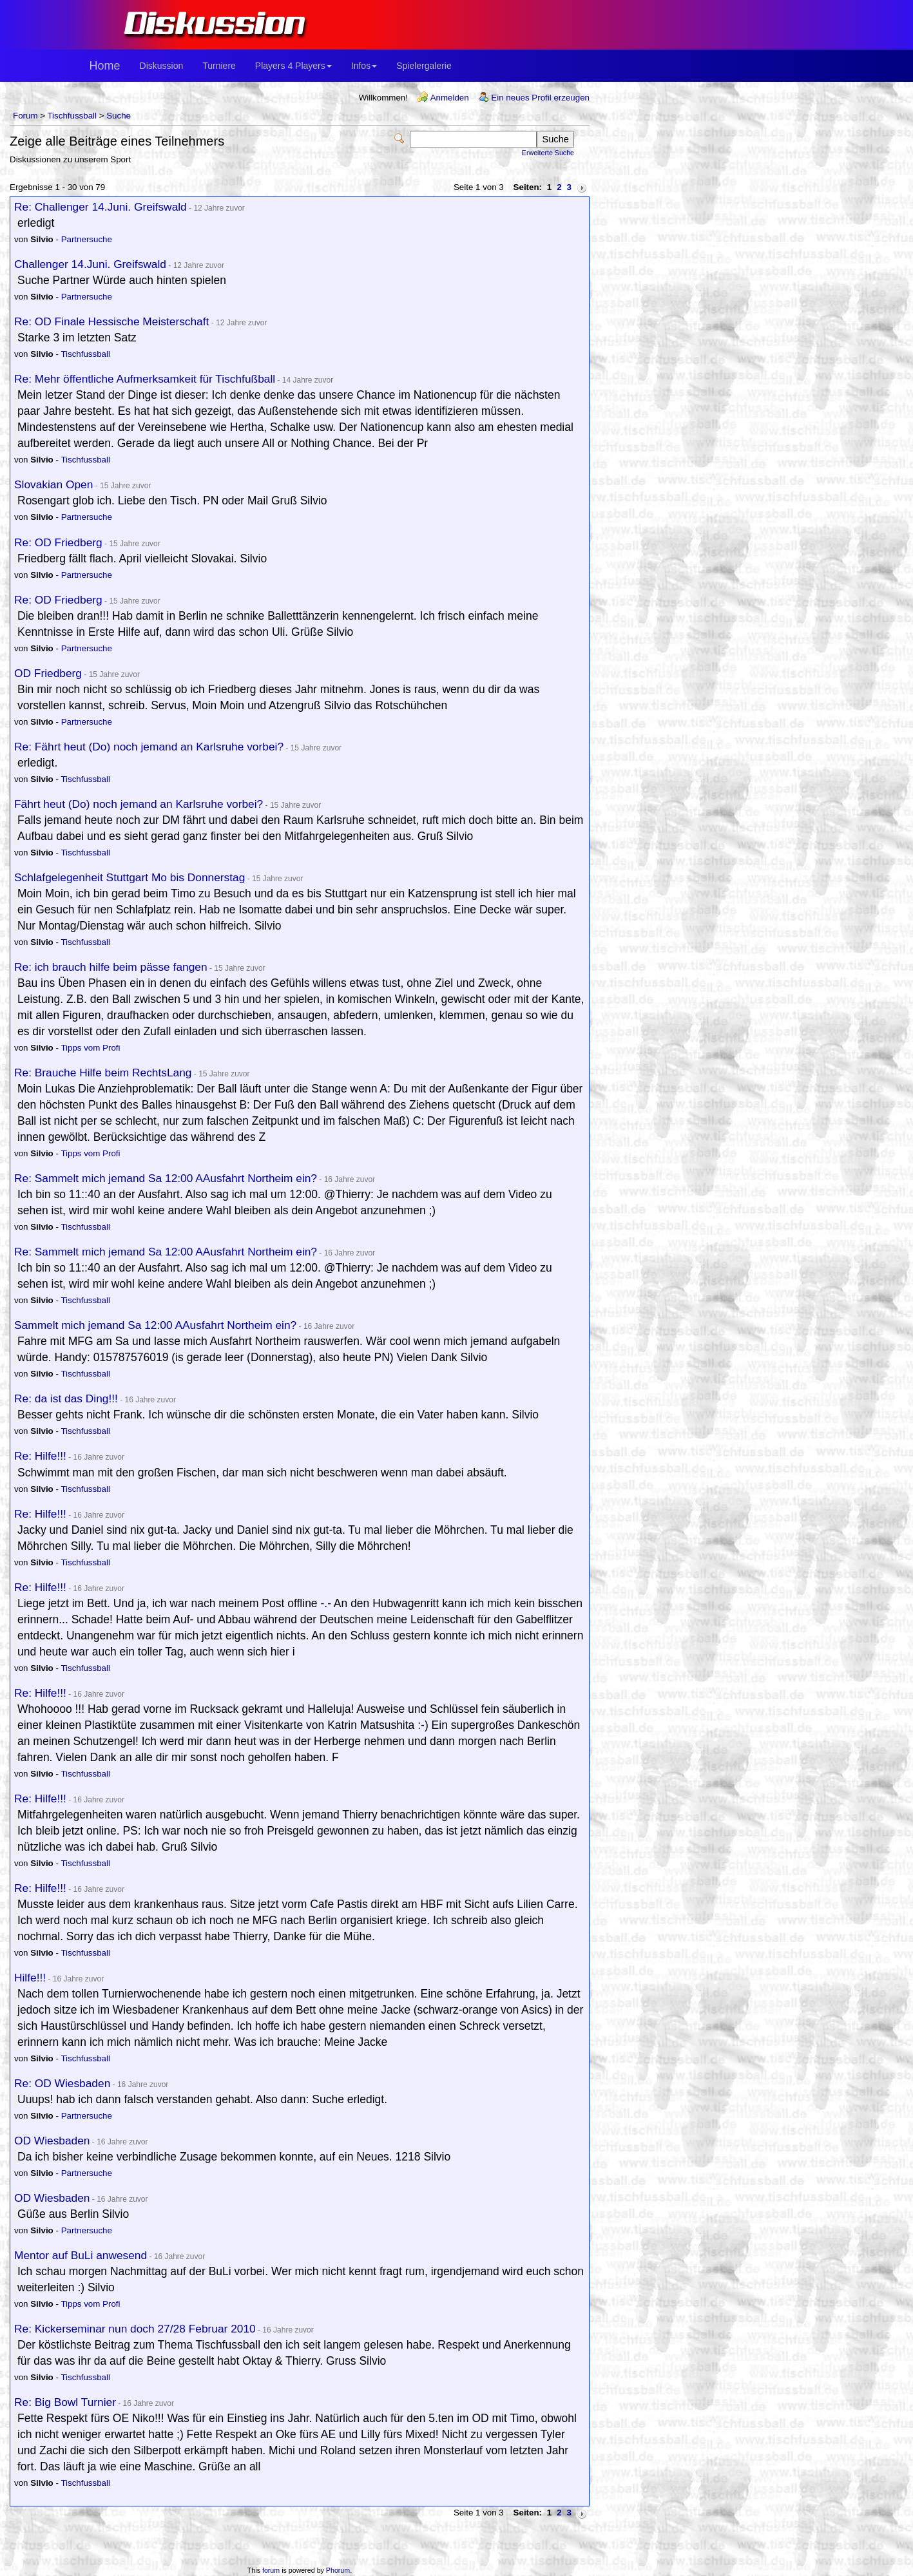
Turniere (219, 66)
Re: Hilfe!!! (40, 1455)
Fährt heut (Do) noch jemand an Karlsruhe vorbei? (138, 803)
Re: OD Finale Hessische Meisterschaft (111, 321)
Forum (25, 115)
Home (105, 65)
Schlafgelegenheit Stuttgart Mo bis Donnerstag (129, 877)
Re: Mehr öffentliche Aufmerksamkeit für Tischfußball (144, 378)
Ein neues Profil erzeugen (540, 97)
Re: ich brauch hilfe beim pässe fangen (110, 966)
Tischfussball (72, 115)
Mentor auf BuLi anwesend (80, 2255)
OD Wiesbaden (52, 2140)
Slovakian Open (53, 484)
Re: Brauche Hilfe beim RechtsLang (102, 1072)
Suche (118, 115)
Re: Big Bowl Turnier (65, 2402)
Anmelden (449, 97)
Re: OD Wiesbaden (62, 2083)
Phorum (338, 2570)
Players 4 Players (293, 66)
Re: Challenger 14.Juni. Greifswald (100, 206)
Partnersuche (86, 239)
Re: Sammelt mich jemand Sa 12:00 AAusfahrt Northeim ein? (165, 1178)
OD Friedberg (48, 673)
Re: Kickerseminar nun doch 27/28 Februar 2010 (135, 2328)
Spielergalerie (424, 66)
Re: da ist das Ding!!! (66, 1398)
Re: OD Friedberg (58, 542)
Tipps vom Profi (90, 1048)
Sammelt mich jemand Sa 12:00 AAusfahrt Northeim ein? (155, 1325)
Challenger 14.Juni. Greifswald (90, 264)
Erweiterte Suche (548, 153)
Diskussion (162, 66)
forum (271, 2570)
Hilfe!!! (30, 1977)
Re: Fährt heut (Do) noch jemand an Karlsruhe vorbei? (149, 746)
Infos (364, 66)
